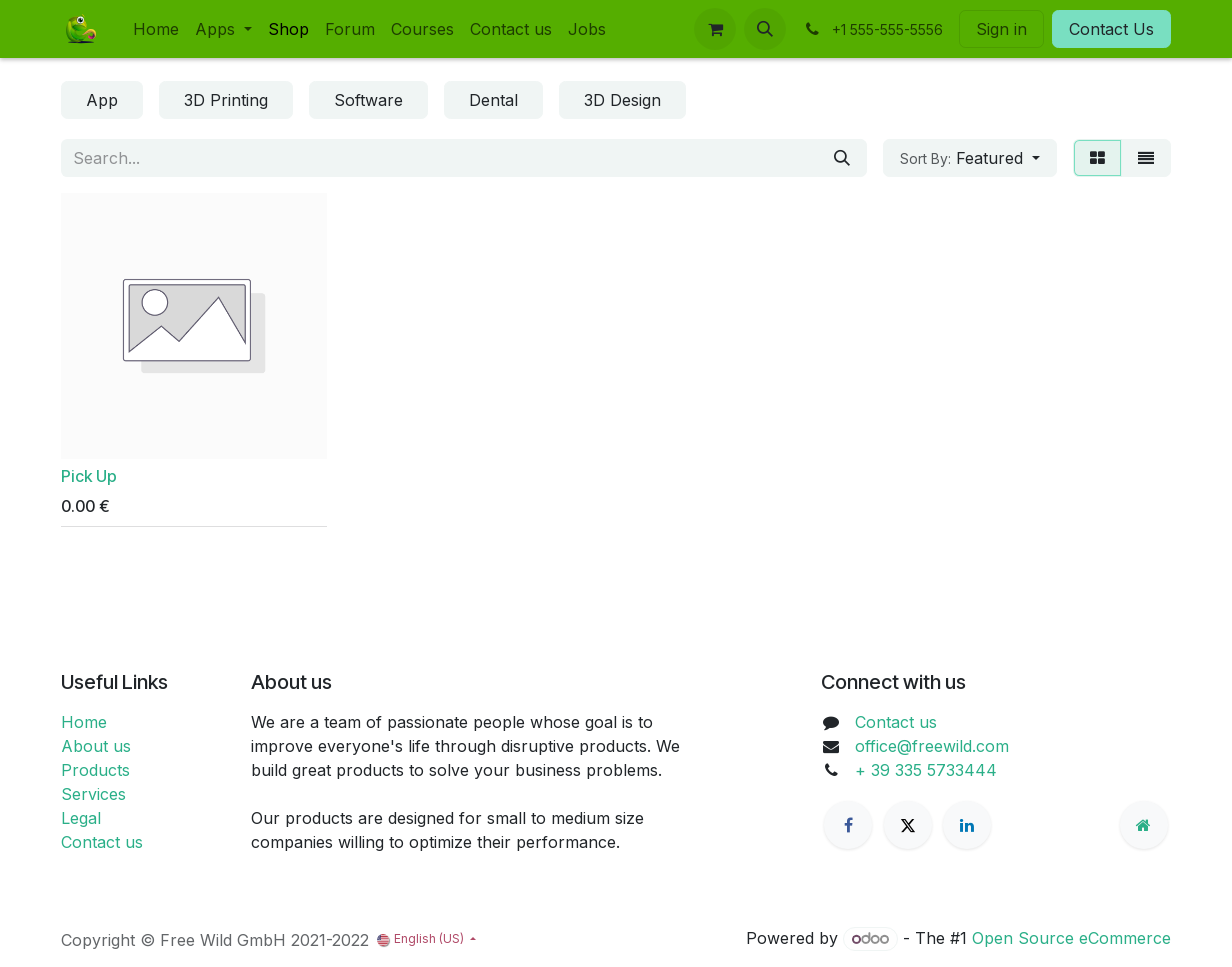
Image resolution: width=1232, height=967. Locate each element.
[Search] (842, 158)
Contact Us (1111, 29)
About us (96, 746)
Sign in (1001, 29)
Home (84, 722)
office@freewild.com (932, 746)
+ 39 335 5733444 (926, 770)
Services (93, 794)
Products (95, 770)
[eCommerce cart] (715, 29)
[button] (765, 29)
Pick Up (89, 476)
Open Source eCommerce (1071, 938)
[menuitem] (156, 29)
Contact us (102, 842)
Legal (81, 818)
